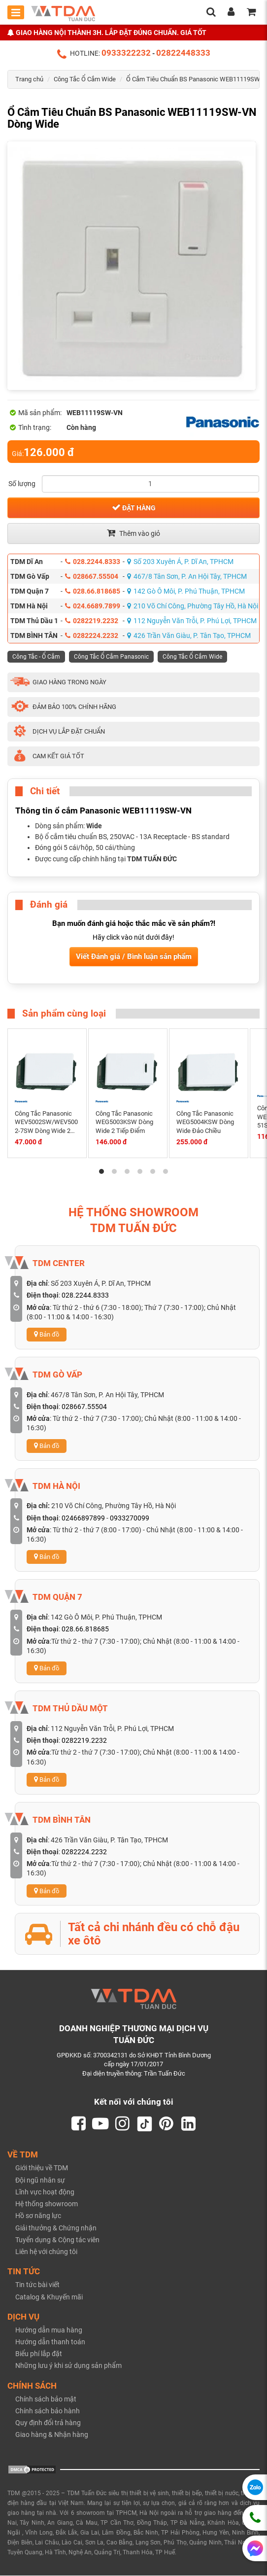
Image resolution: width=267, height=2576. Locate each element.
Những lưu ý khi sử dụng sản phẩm (68, 2366)
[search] (210, 12)
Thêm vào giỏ (133, 533)
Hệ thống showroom (46, 2204)
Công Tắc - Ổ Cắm (36, 656)
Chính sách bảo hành (47, 2411)
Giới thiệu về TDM (41, 2169)
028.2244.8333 (92, 561)
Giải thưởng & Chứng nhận (56, 2228)
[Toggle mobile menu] (15, 12)
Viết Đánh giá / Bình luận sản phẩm (134, 956)
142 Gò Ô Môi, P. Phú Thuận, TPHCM (186, 591)
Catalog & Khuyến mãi (49, 2297)
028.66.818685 (92, 591)
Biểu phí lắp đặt (38, 2354)
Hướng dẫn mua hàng (48, 2330)
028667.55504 (91, 576)
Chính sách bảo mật (45, 2399)
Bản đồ (46, 1334)
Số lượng (21, 484)
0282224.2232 (91, 635)
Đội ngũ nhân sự (40, 2181)
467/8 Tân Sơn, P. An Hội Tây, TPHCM (187, 576)
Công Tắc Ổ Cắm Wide (85, 79)
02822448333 (183, 53)
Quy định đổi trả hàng (48, 2423)
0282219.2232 (91, 621)
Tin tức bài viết (37, 2285)
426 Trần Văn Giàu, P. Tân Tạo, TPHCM (189, 635)
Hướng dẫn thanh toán (50, 2342)
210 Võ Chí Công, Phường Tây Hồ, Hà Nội (192, 606)
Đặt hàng (134, 507)
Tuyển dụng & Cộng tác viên (57, 2240)
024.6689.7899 (92, 606)
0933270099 (129, 1518)
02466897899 (83, 1518)
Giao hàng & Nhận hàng (51, 2435)
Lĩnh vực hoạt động (44, 2192)
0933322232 (126, 53)
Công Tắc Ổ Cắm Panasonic (111, 656)
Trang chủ (29, 79)
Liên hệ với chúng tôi (46, 2252)
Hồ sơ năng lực (38, 2217)
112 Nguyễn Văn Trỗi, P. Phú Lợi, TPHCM (192, 621)
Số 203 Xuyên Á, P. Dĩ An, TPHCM (180, 561)
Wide (94, 826)
